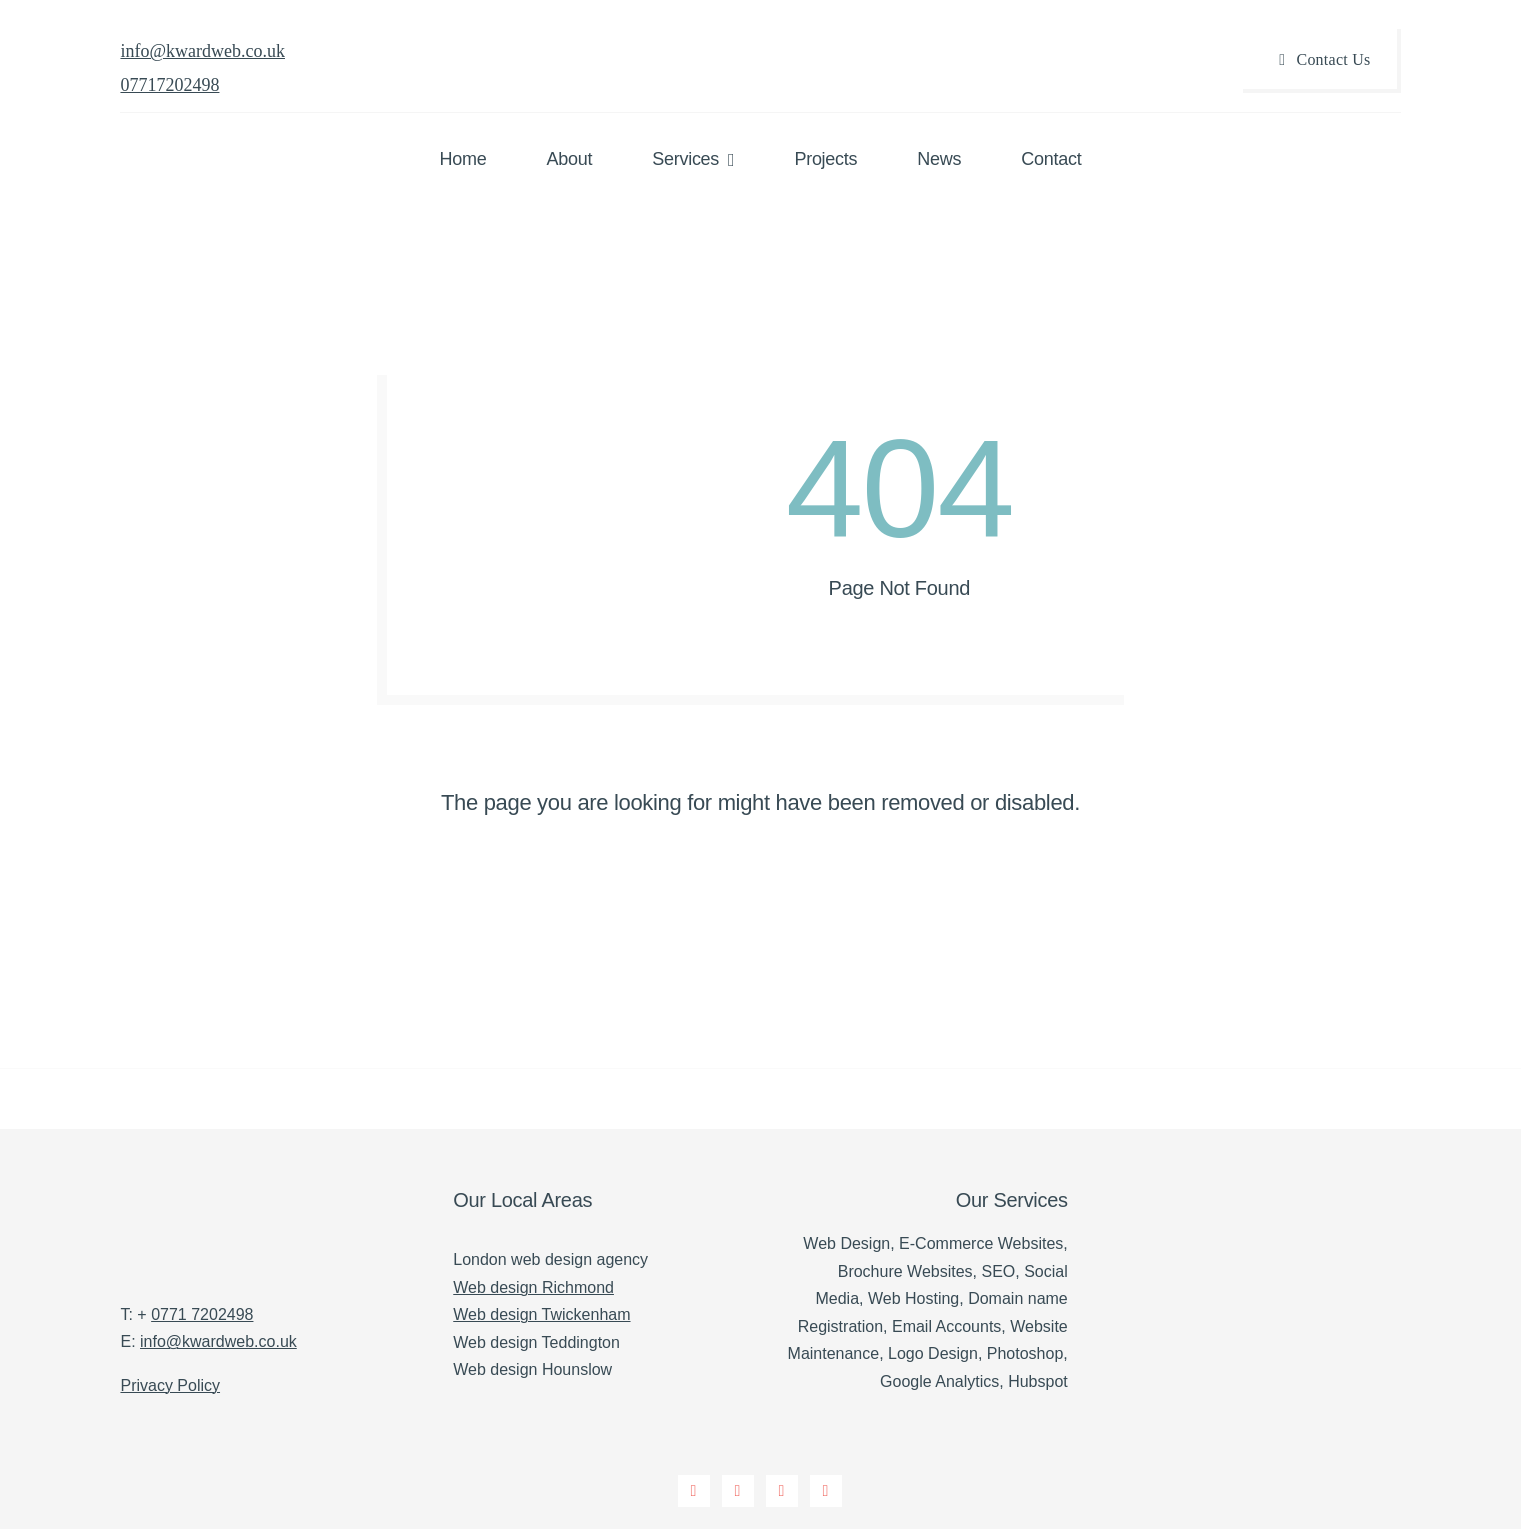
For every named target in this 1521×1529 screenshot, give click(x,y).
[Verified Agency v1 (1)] (1260, 1182)
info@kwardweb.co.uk (202, 51)
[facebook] (695, 1492)
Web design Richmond (533, 1287)
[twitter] (739, 1492)
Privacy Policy (170, 1385)
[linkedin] (827, 1492)
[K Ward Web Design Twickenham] (170, 1188)
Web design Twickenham (541, 1314)
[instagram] (783, 1492)
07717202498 (169, 85)
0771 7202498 (202, 1314)
